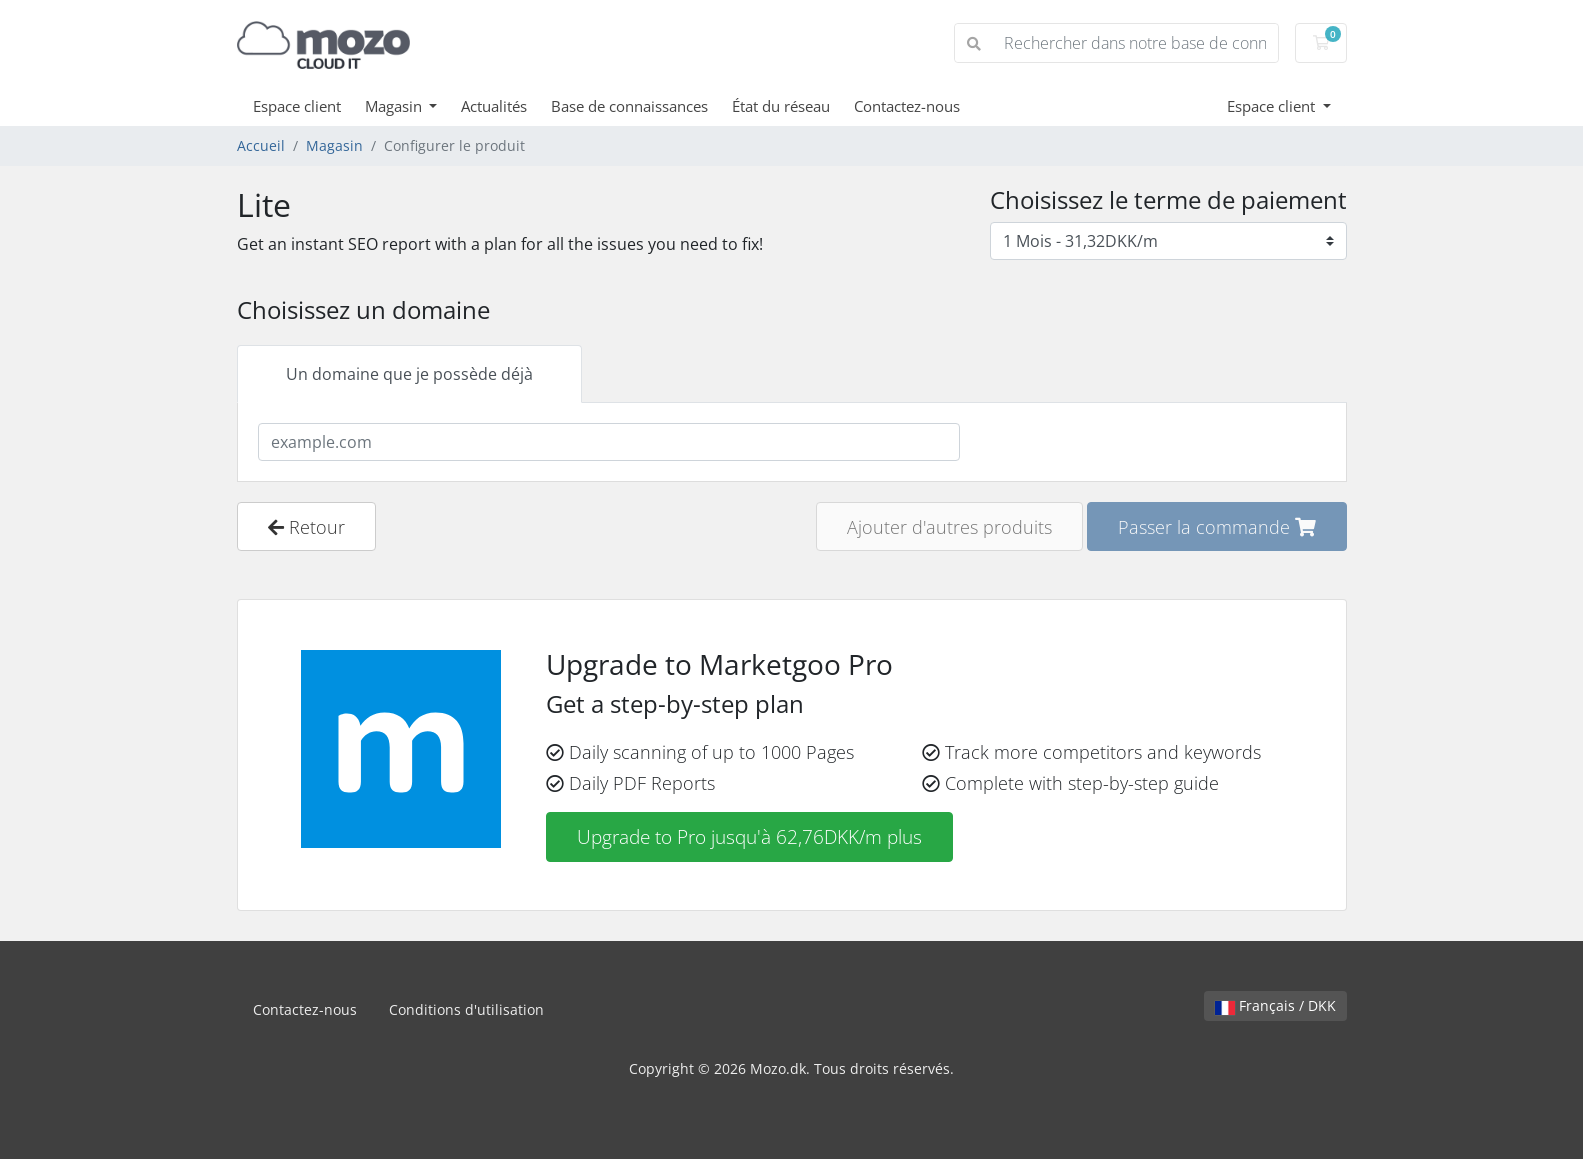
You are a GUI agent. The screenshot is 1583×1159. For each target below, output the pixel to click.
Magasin (395, 106)
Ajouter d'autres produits (949, 526)
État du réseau (781, 106)
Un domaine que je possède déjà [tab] (409, 374)
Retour (306, 526)
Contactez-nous (907, 106)
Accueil (261, 145)
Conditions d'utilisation (466, 1009)
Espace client (297, 106)
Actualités (494, 106)
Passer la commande (1217, 526)
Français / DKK (1275, 1005)
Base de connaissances (629, 106)
